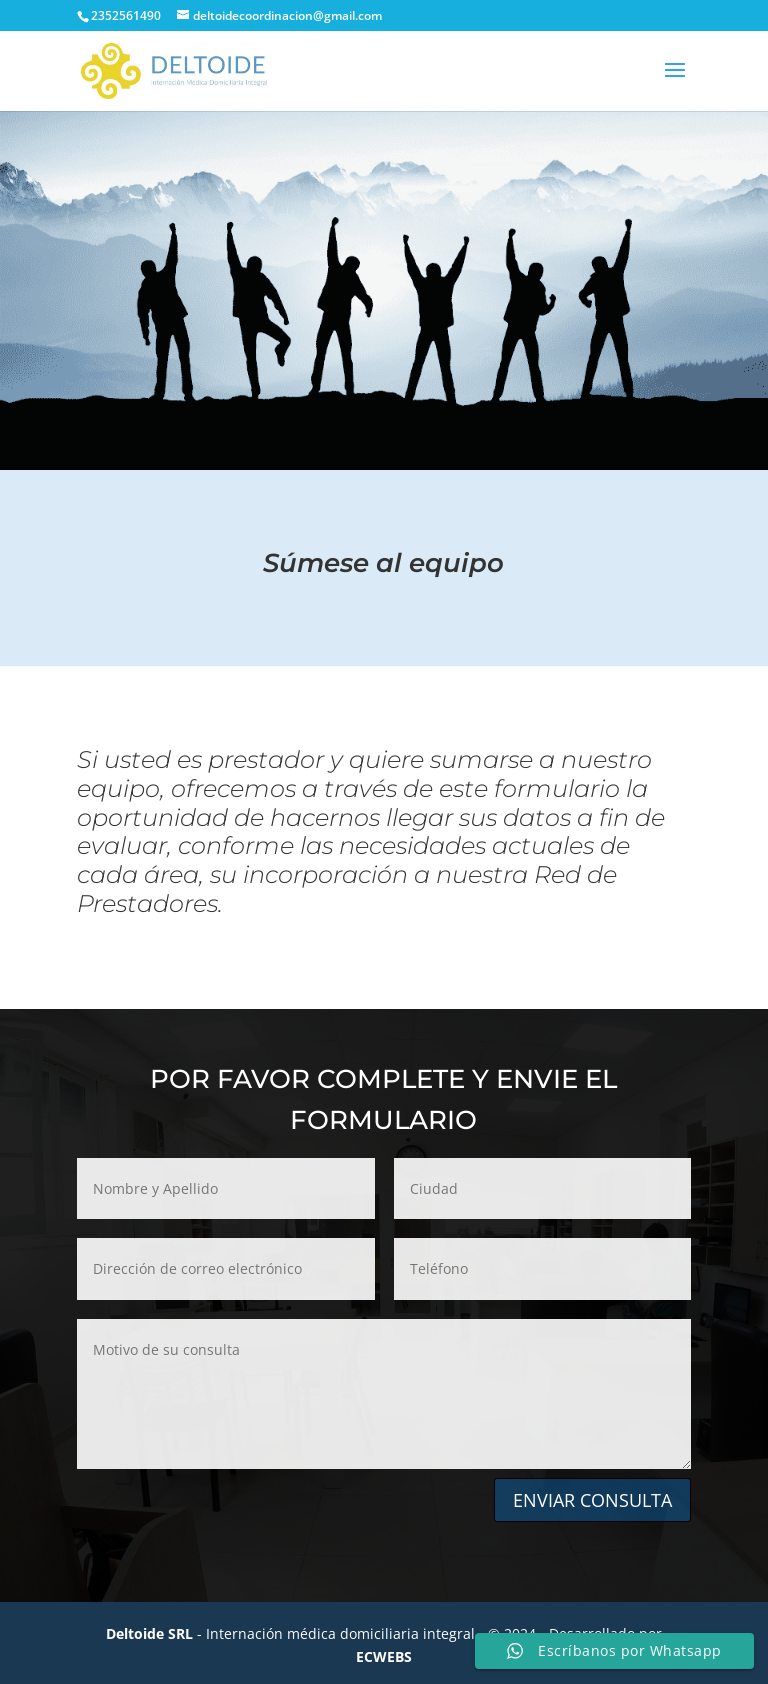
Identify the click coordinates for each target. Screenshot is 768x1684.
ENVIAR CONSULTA (592, 1500)
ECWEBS (384, 1656)
